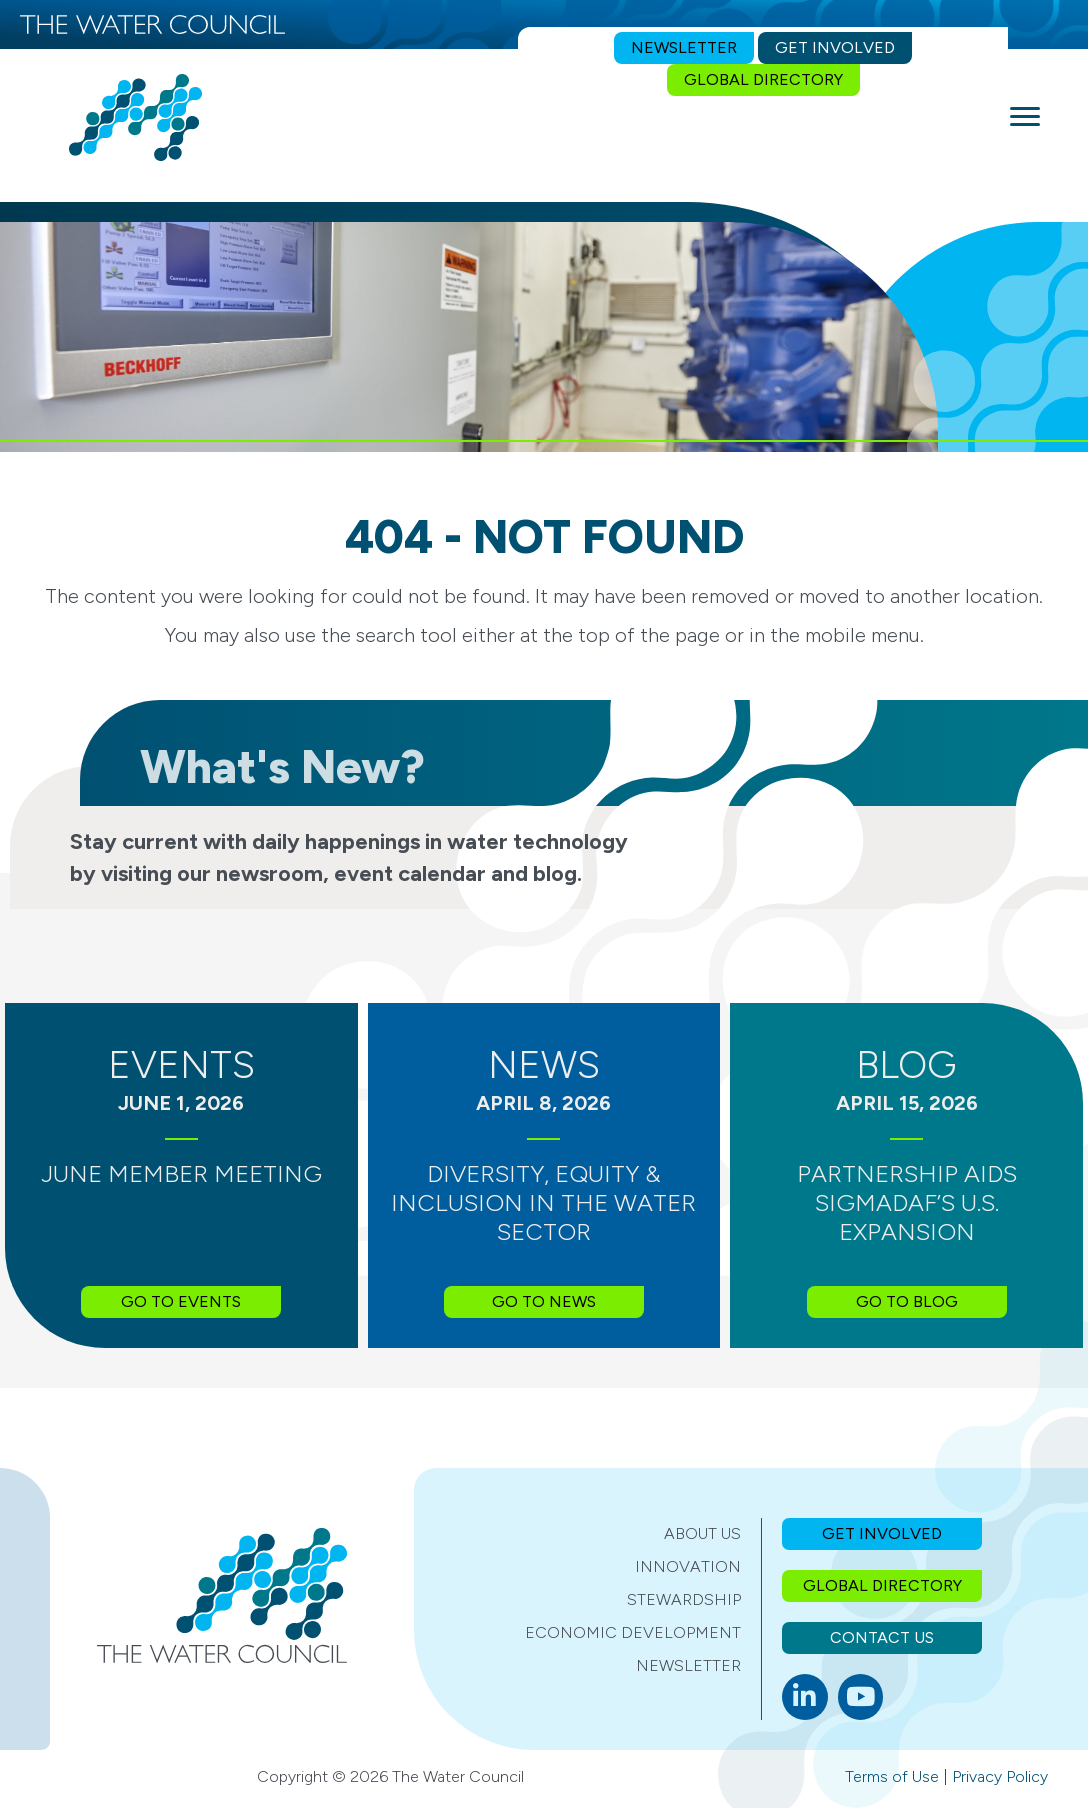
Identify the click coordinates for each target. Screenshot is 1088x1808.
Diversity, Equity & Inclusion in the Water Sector (543, 1202)
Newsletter (688, 1665)
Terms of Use (892, 1776)
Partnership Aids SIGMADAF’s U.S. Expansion (907, 1202)
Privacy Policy (1000, 1776)
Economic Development (633, 1632)
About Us (702, 1533)
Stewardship (684, 1599)
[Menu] (1025, 117)
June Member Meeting (181, 1173)
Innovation (688, 1566)
